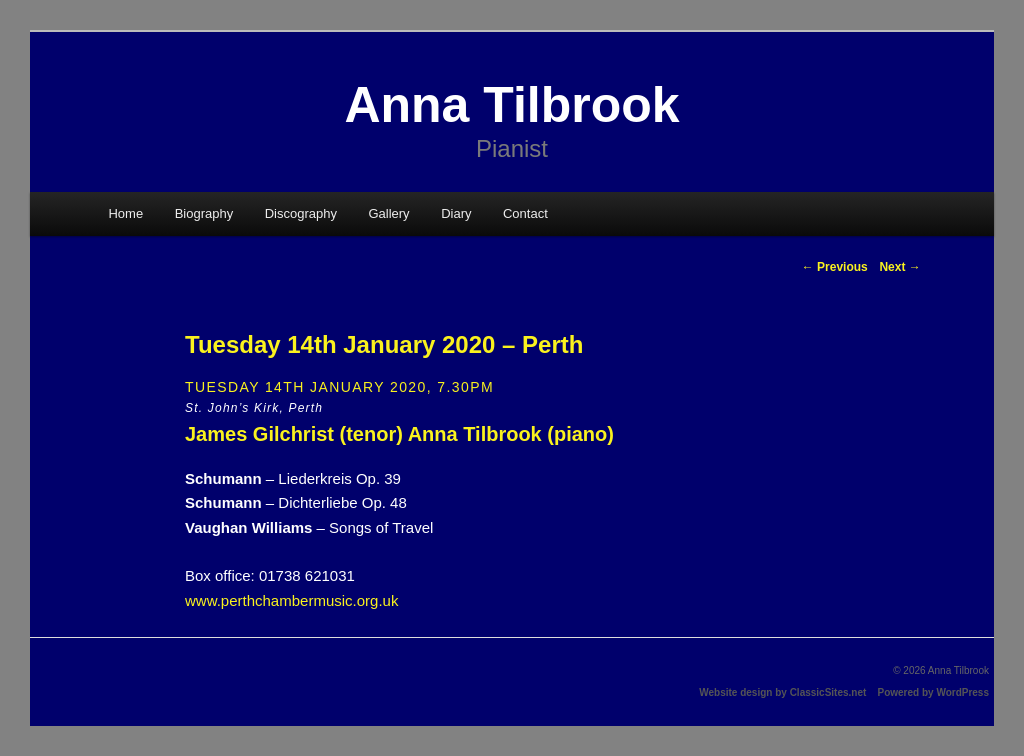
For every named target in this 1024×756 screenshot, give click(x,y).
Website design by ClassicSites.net (782, 692)
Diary (456, 213)
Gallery (388, 213)
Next (899, 267)
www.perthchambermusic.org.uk (291, 600)
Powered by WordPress (933, 692)
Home (125, 213)
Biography (204, 213)
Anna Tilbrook (511, 105)
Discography (301, 213)
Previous (835, 267)
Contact (525, 213)
